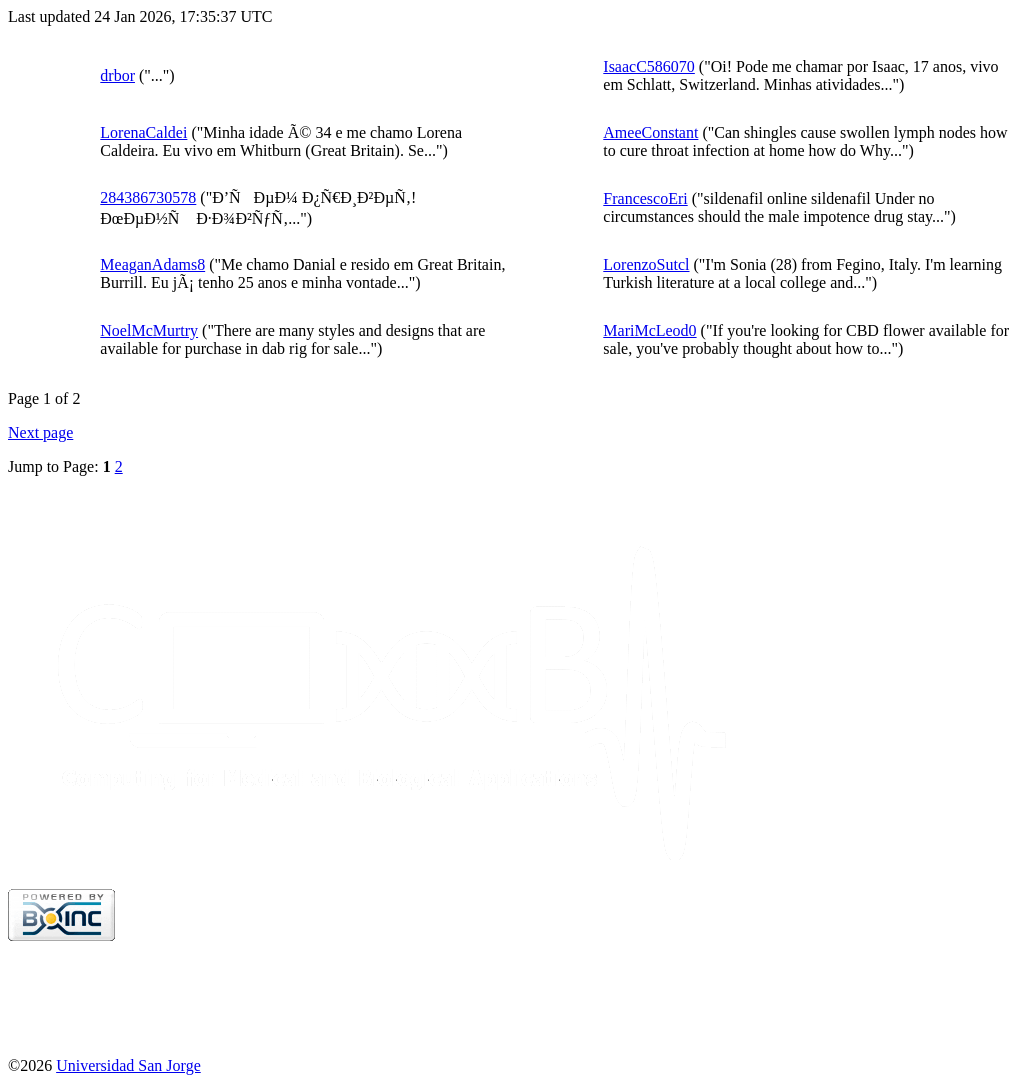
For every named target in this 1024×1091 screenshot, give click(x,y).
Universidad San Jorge (128, 1065)
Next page (40, 432)
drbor (117, 75)
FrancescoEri (645, 198)
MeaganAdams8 (152, 264)
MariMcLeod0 (649, 330)
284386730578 (148, 197)
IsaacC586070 (649, 66)
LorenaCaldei (143, 132)
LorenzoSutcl (646, 264)
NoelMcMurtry (149, 330)
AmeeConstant (650, 132)
